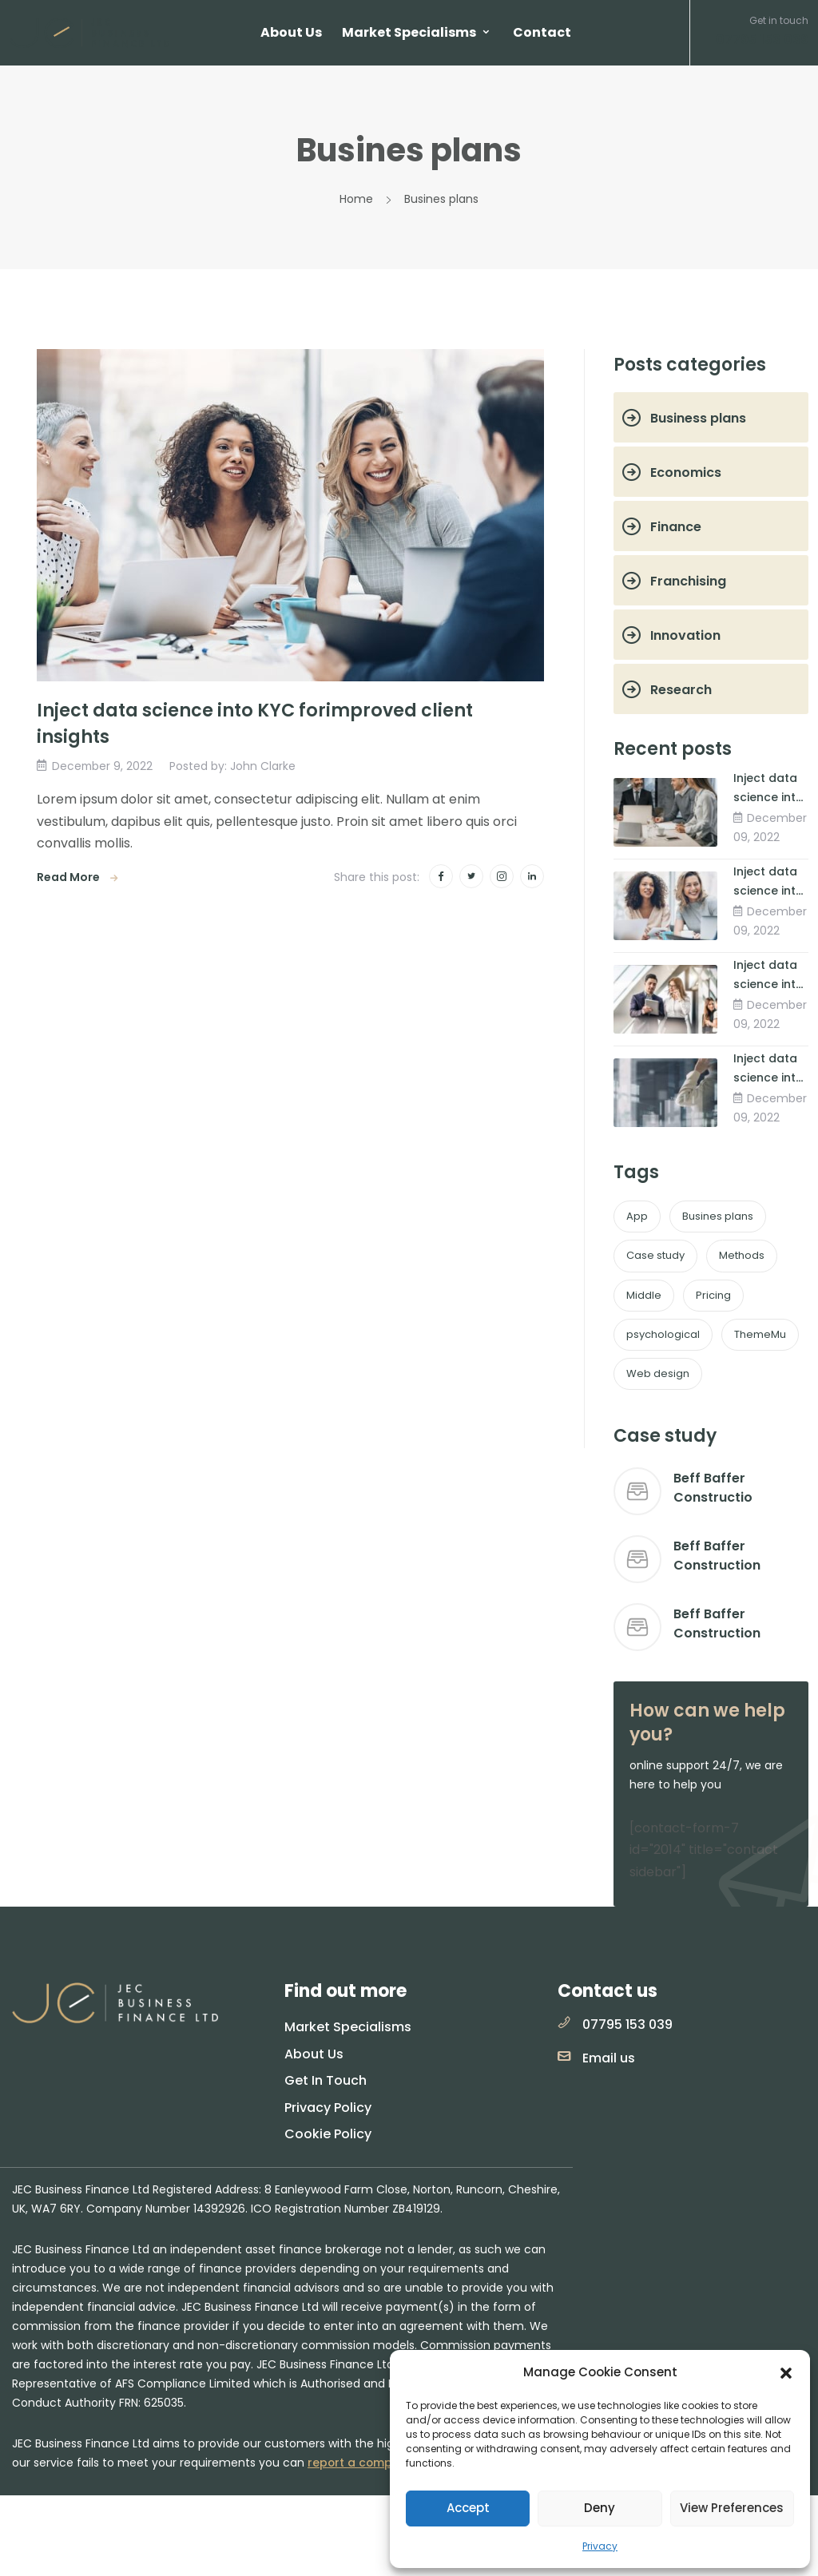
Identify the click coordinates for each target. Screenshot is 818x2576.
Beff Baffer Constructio (712, 1487)
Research (681, 690)
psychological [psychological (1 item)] (663, 1334)
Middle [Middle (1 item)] (643, 1295)
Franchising (688, 581)
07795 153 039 (627, 2024)
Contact (542, 32)
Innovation (685, 635)
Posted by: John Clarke (234, 765)
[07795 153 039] (564, 2022)
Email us (608, 2058)
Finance (675, 527)
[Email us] (564, 2056)
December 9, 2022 (103, 765)
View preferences (732, 2507)
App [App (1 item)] (637, 1216)
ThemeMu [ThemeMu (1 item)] (760, 1334)
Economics (685, 472)
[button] (786, 2372)
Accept (468, 2507)
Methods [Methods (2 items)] (741, 1255)
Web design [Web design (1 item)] (657, 1373)
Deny (599, 2507)
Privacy (599, 2546)
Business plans (698, 418)
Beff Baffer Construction (716, 1555)
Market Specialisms (409, 32)
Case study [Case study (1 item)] (655, 1255)
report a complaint (363, 2463)
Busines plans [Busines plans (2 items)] (717, 1216)
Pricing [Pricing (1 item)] (713, 1295)
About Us (291, 32)
